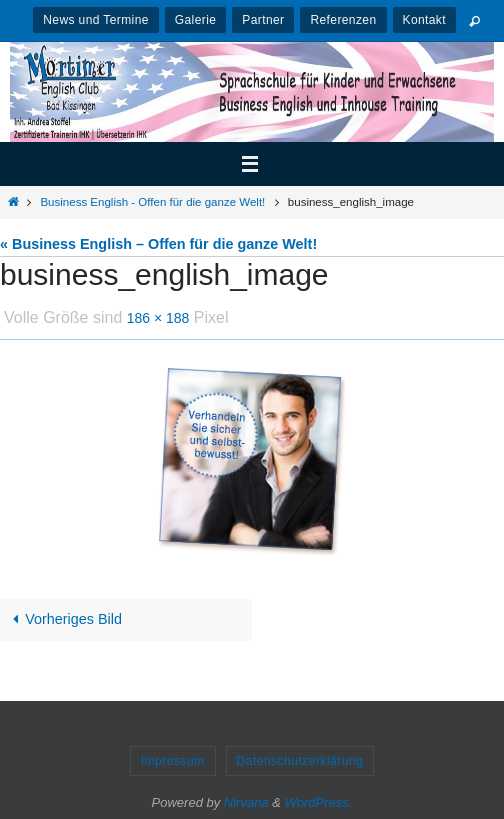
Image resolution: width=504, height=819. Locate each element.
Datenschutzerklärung (300, 761)
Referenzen (343, 20)
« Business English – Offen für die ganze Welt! (158, 244)
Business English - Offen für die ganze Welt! (152, 202)
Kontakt (425, 20)
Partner (263, 20)
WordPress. (319, 802)
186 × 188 (158, 318)
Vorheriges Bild (63, 619)
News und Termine (96, 20)
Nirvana (246, 802)
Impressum (173, 761)
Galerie (195, 20)
